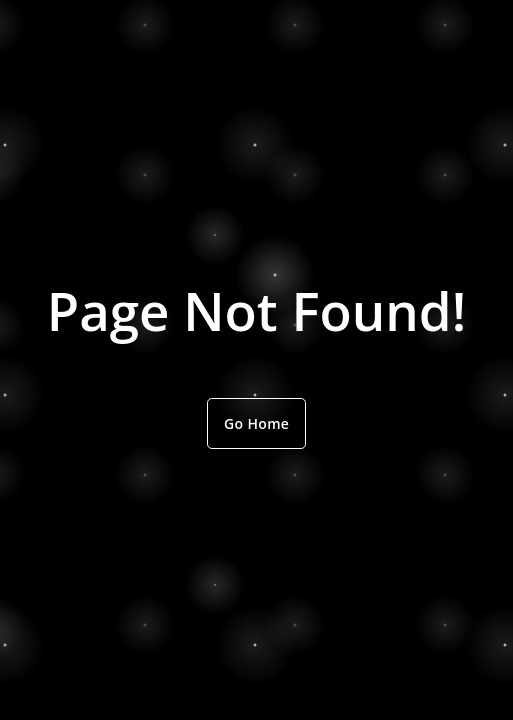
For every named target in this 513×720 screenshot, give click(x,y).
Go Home (256, 423)
